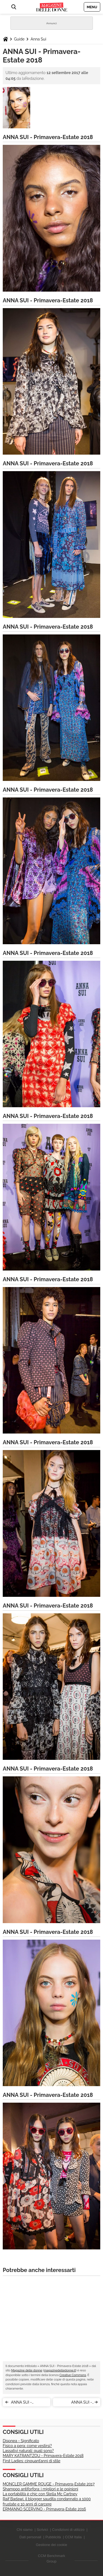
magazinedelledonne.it (60, 2370)
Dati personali (30, 2537)
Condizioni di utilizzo (68, 2530)
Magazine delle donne (26, 2370)
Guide (19, 39)
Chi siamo (25, 2530)
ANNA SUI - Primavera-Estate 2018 (26, 2403)
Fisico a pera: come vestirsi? (27, 2446)
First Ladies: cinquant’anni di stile (31, 2461)
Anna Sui (38, 39)
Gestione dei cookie (51, 2545)
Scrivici (42, 2530)
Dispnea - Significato (21, 2441)
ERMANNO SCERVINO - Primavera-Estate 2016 (44, 2509)
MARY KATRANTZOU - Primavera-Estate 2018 (43, 2455)
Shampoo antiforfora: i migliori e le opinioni (40, 2489)
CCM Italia (73, 2537)
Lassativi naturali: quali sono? (28, 2451)
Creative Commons (72, 2375)
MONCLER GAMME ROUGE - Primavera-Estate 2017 (49, 2484)
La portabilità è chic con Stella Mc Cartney (40, 2494)
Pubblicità (53, 2537)
